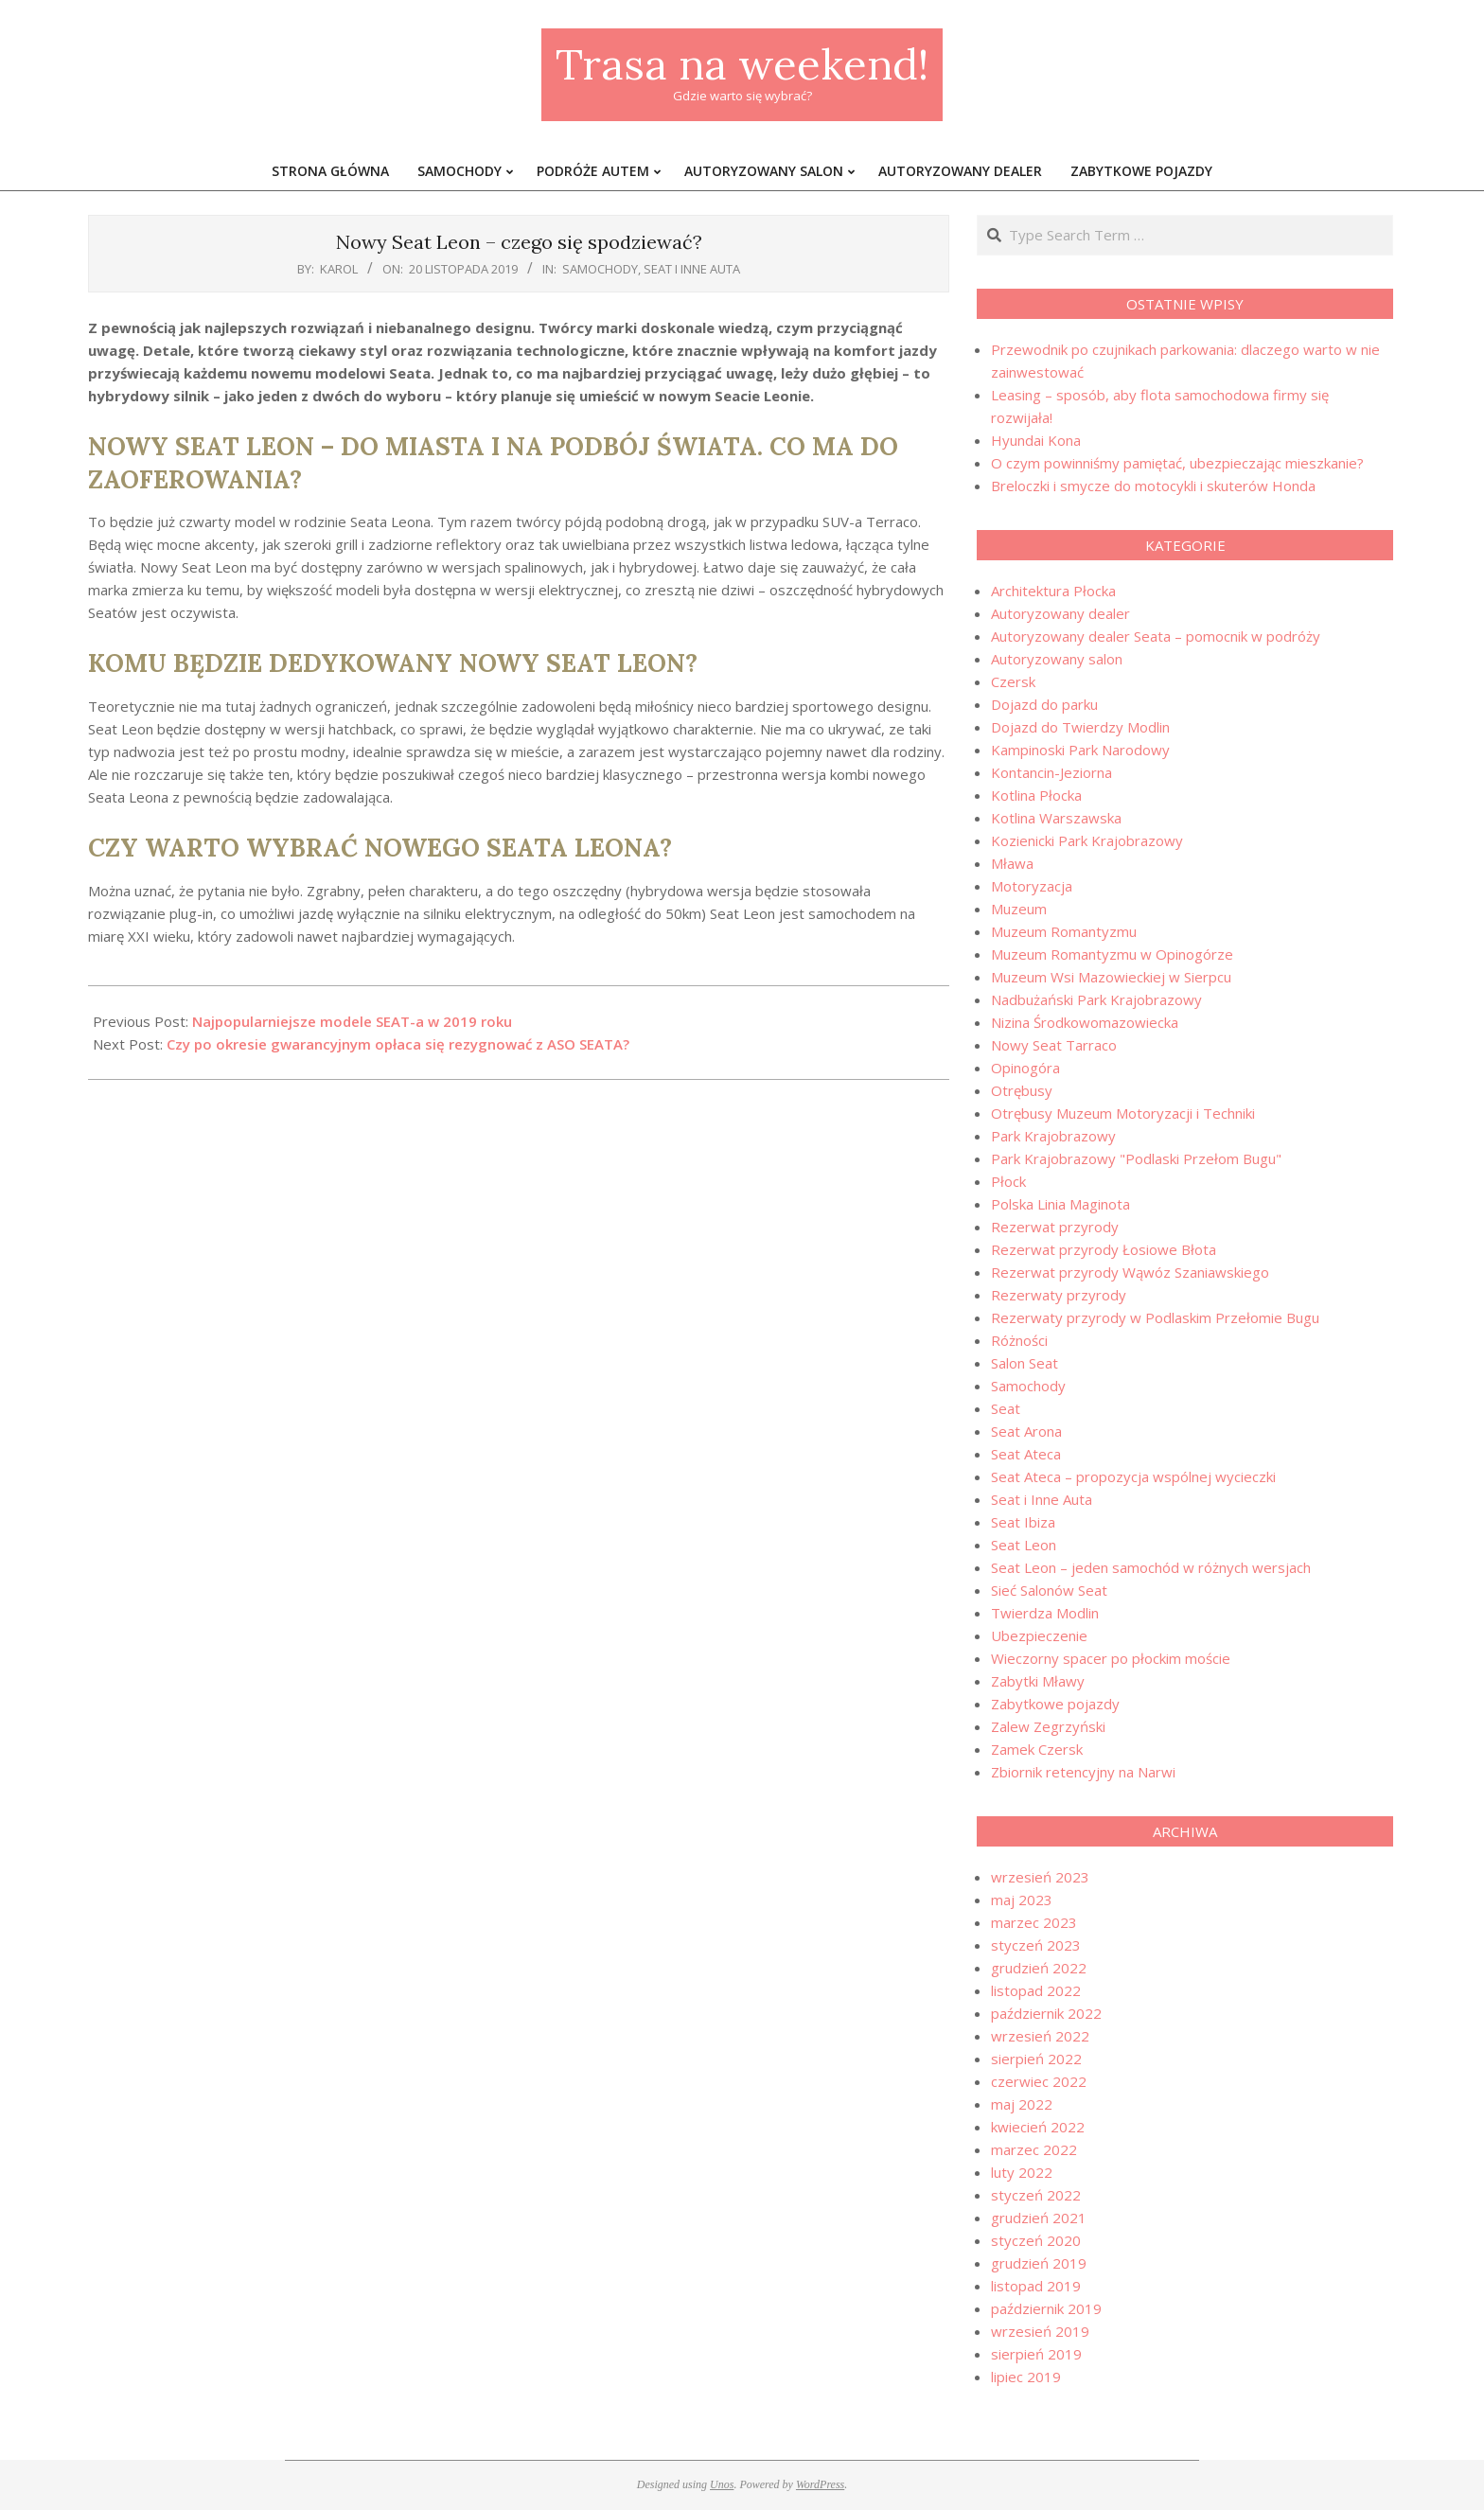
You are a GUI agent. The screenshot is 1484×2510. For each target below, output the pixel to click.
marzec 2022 (1034, 2149)
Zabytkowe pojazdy (1055, 1703)
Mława (1012, 863)
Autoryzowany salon (1056, 658)
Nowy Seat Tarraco (1054, 1044)
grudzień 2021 (1038, 2217)
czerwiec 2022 (1038, 2081)
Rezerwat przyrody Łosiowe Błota (1103, 1249)
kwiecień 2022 (1038, 2126)
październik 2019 (1046, 2308)
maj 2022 (1021, 2104)
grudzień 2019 (1038, 2263)
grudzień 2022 (1038, 1967)
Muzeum (1019, 908)
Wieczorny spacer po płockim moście (1110, 1658)
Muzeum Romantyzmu (1064, 931)
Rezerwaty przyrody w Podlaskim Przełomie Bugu (1155, 1317)
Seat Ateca (1026, 1453)
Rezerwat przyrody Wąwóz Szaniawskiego (1130, 1272)
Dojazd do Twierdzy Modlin (1080, 726)
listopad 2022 (1036, 1990)
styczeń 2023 (1036, 1945)
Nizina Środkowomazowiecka (1084, 1022)
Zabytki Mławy (1038, 1680)
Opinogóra (1025, 1067)
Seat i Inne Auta (692, 268)
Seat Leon (1023, 1544)
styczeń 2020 (1036, 2240)
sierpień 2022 (1036, 2058)
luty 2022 (1021, 2172)
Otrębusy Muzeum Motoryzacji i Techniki (1123, 1113)
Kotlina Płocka (1036, 795)
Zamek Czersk (1037, 1749)
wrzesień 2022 (1040, 2035)
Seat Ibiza (1023, 1521)
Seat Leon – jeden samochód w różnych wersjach (1151, 1567)
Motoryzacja (1031, 885)
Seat (1005, 1408)
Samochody (600, 268)
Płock (1008, 1181)
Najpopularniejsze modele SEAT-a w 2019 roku (352, 1021)
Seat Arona (1026, 1431)
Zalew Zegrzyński (1048, 1726)
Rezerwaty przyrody (1058, 1294)
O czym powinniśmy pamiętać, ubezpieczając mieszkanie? (1177, 462)
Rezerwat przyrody (1055, 1226)
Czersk (1013, 681)
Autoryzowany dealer (1060, 613)
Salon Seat (1024, 1362)
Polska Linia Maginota (1060, 1203)
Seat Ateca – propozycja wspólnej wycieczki (1133, 1476)
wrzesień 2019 (1040, 2331)
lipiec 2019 (1026, 2376)
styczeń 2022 (1036, 2194)
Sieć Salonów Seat (1049, 1590)
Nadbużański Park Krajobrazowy (1096, 999)
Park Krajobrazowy (1053, 1135)
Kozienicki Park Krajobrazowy (1087, 840)
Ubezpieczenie (1039, 1635)
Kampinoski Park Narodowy (1080, 749)
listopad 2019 (1036, 2285)
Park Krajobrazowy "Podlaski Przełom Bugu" (1136, 1158)
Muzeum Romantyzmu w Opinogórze (1112, 954)
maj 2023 (1021, 1899)
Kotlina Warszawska (1056, 817)
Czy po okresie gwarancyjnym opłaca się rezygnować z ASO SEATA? (398, 1043)
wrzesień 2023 (1040, 1876)
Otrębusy (1021, 1090)
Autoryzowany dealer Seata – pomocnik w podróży (1155, 636)
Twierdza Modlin (1045, 1612)
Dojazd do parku (1044, 704)
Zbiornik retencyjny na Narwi (1083, 1771)
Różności (1019, 1340)
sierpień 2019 (1036, 2353)
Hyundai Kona (1036, 440)
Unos (721, 2484)
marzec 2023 (1034, 1922)
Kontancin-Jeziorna (1051, 772)
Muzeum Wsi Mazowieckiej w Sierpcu (1111, 976)
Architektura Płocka (1053, 590)
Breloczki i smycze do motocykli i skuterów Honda (1153, 485)
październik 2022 (1046, 2013)
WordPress (820, 2484)
